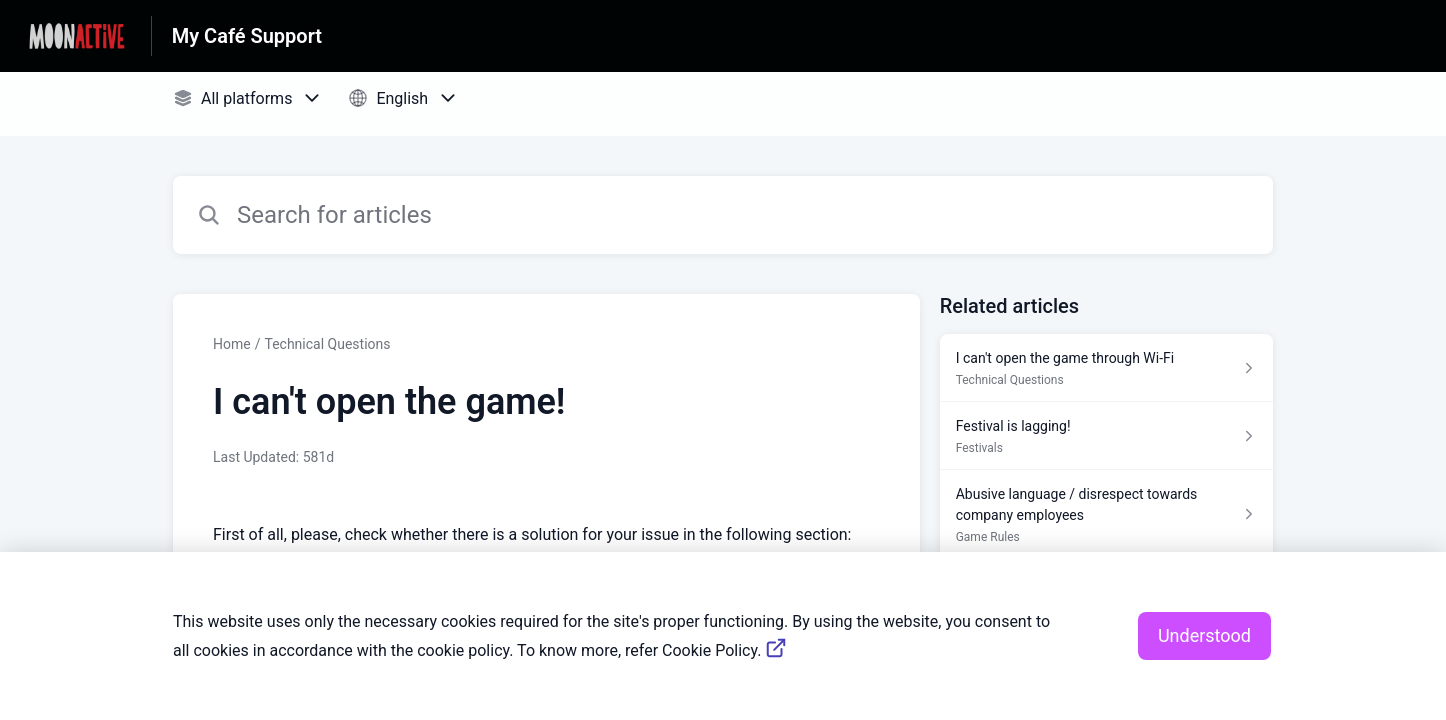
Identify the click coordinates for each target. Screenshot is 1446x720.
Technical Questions (327, 344)
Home (232, 344)
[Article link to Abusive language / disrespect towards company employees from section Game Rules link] (1106, 514)
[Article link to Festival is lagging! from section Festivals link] (1106, 436)
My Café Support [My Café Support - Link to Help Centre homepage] (247, 36)
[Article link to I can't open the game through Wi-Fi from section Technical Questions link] (1106, 368)
